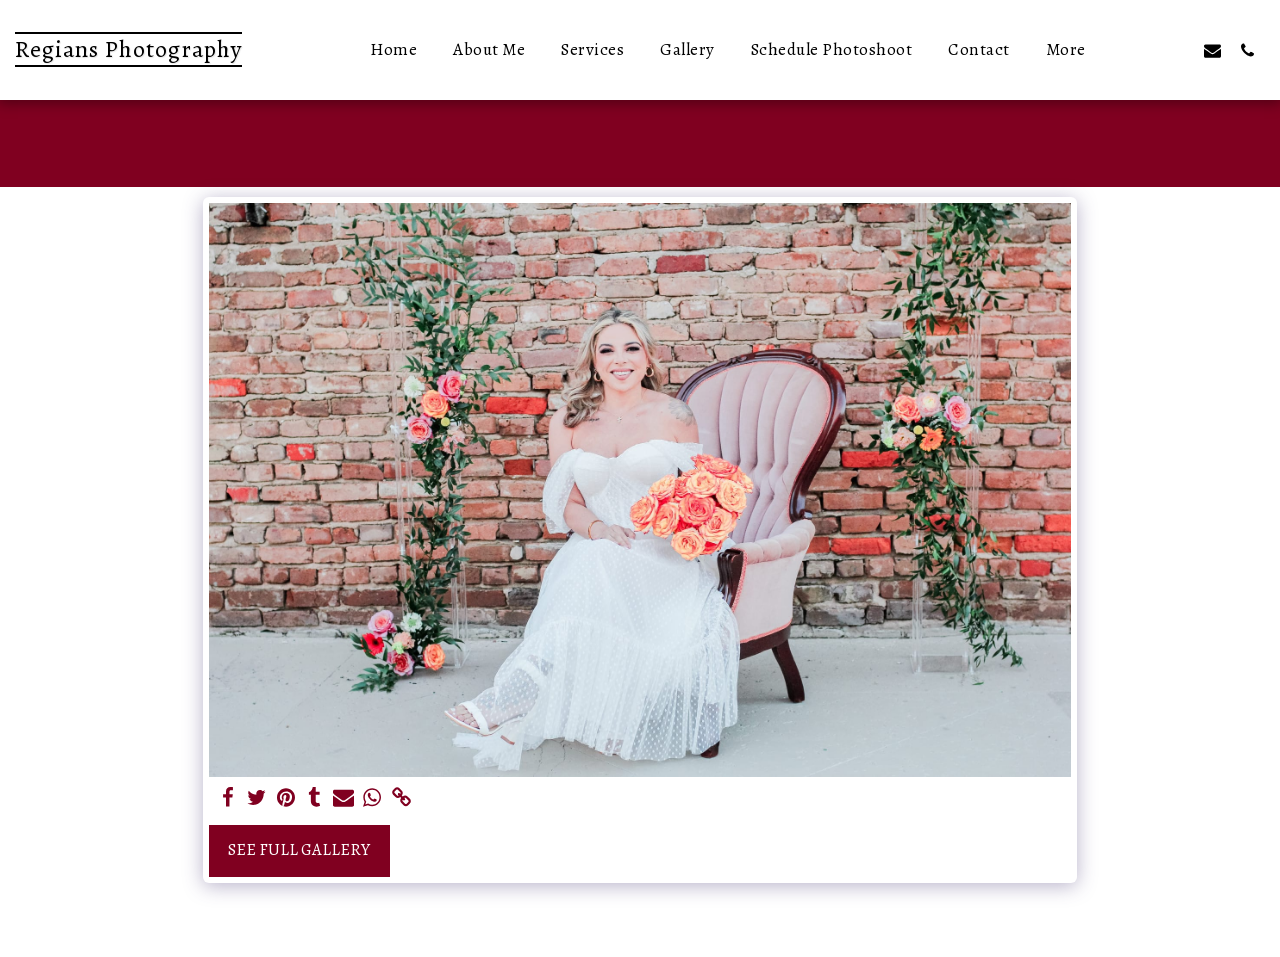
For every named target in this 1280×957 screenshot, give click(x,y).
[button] (1142, 50)
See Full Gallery (299, 849)
